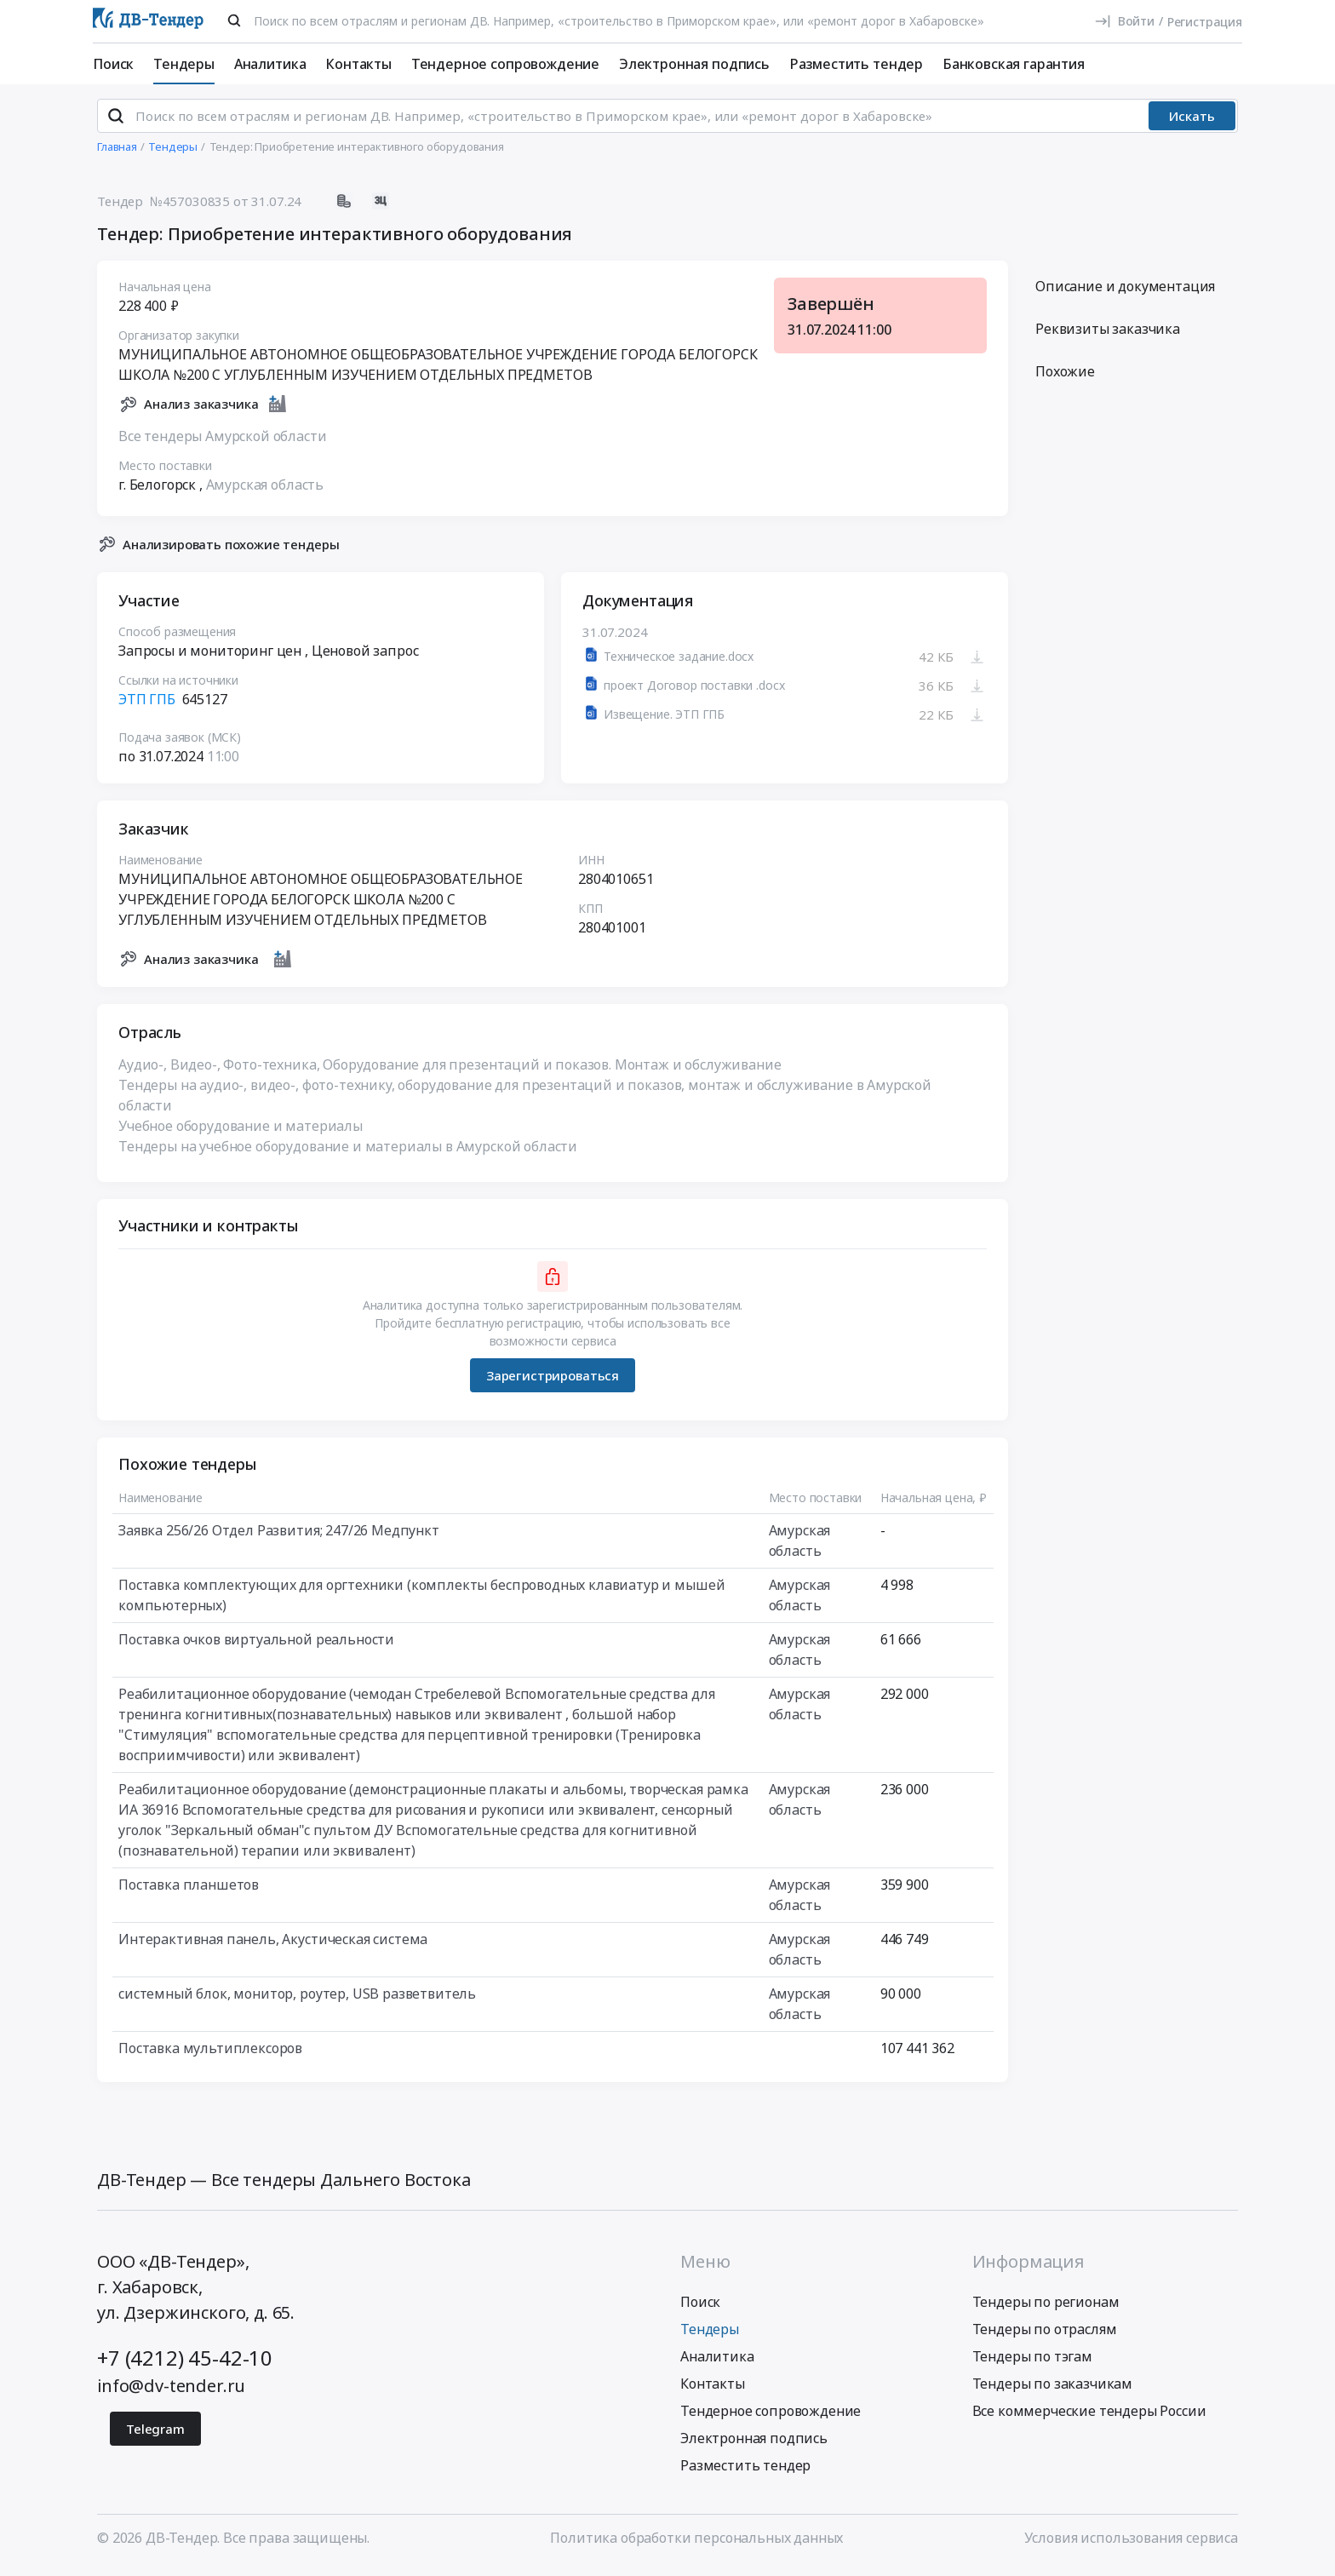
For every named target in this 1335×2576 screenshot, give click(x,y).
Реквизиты (1107, 336)
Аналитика (270, 64)
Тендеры (184, 64)
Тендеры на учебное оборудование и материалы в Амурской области (347, 1154)
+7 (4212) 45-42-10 (184, 2364)
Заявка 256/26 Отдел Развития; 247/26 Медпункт (278, 1538)
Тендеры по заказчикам (1052, 2390)
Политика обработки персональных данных (696, 2544)
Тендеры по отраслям (1044, 2335)
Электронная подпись (694, 64)
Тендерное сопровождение (505, 64)
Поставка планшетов (188, 1892)
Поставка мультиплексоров (210, 2055)
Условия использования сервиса (1131, 2544)
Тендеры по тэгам (1032, 2363)
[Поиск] (234, 20)
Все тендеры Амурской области (222, 442)
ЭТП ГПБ (146, 706)
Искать (1192, 123)
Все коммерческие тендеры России (1089, 2417)
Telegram (155, 2435)
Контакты (358, 64)
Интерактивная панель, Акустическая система (272, 1946)
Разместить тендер (856, 64)
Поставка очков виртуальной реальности (256, 1647)
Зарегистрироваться (552, 1382)
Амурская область (265, 491)
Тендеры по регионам (1046, 2308)
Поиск (113, 64)
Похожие (1065, 379)
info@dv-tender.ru (171, 2392)
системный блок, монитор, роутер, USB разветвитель (297, 2001)
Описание (1125, 293)
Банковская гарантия (1014, 64)
